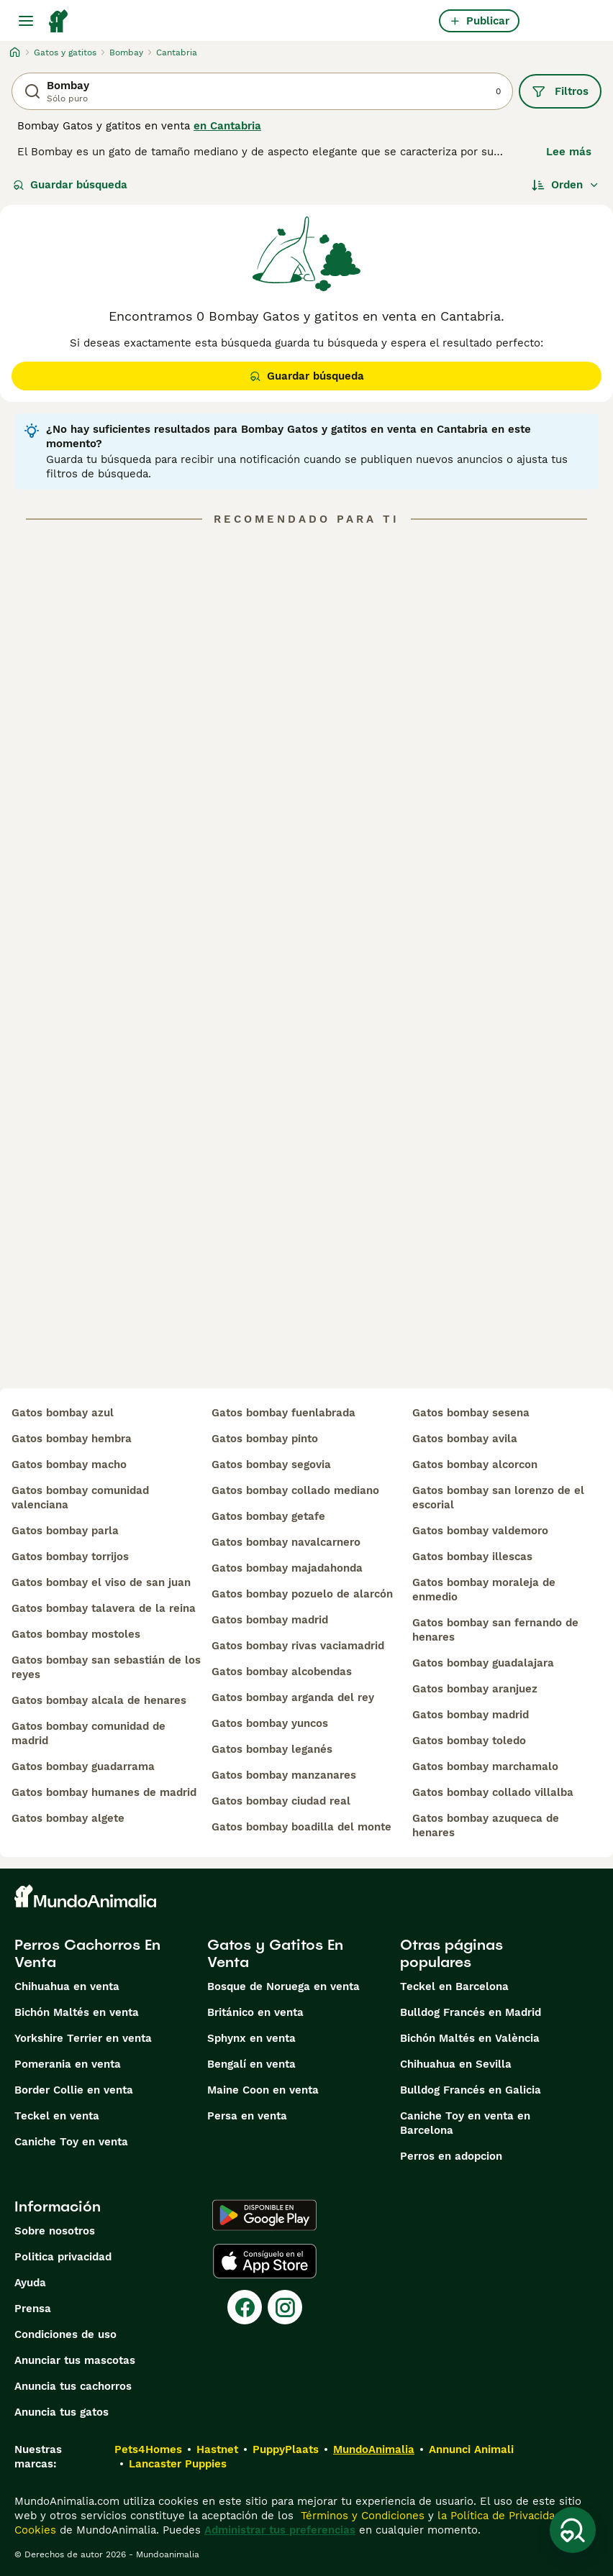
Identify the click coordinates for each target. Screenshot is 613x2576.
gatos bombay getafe (268, 1516)
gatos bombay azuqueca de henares (485, 1825)
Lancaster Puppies (178, 2463)
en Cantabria (227, 125)
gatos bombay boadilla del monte (301, 1826)
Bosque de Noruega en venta (283, 1986)
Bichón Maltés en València (470, 2038)
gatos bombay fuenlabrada (283, 1412)
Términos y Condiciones (360, 2515)
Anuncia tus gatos (61, 2412)
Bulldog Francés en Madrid (470, 2012)
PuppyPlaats (286, 2449)
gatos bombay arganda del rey (293, 1697)
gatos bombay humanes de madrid (104, 1792)
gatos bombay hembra (72, 1438)
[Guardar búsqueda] (573, 2530)
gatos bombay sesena (471, 1412)
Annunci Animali (471, 2449)
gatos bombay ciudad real (281, 1801)
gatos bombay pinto (265, 1438)
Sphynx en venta (251, 2038)
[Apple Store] (264, 2261)
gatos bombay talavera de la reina (104, 1608)
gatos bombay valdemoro (480, 1530)
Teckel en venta (56, 2115)
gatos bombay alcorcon (474, 1464)
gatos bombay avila (464, 1438)
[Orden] (565, 184)
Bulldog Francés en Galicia (470, 2090)
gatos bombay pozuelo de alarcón (302, 1593)
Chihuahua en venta (66, 1986)
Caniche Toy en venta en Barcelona (465, 2123)
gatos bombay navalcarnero (286, 1542)
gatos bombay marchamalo (485, 1766)
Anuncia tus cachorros (73, 2386)
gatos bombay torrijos (70, 1556)
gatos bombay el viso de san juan (101, 1582)
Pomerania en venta (67, 2064)
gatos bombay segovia (271, 1464)
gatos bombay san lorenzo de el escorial (498, 1497)
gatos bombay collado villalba (492, 1792)
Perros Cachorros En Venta (87, 1953)
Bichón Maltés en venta (76, 2012)
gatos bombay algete (68, 1818)
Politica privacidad (63, 2256)
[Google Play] (264, 2215)
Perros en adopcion (451, 2156)
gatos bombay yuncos (270, 1723)
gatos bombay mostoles (76, 1634)
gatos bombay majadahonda (287, 1568)
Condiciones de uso (65, 2334)
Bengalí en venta (251, 2064)
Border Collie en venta (73, 2090)
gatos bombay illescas (472, 1556)
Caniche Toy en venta (71, 2141)
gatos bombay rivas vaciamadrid (298, 1645)
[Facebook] (244, 2307)
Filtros (560, 91)
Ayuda (30, 2282)
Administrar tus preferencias (279, 2530)
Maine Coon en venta (263, 2090)
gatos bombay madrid (270, 1619)
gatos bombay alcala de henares (99, 1700)
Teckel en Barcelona (454, 1986)
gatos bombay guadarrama (83, 1766)
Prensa (32, 2308)
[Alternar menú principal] (26, 20)
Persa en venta (247, 2115)
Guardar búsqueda (70, 184)
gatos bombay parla (65, 1530)
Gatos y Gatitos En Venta (275, 1953)
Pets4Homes (148, 2449)
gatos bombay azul (63, 1412)
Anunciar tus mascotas (74, 2360)
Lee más (568, 151)
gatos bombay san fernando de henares (495, 1630)
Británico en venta (255, 2012)
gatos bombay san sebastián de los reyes (106, 1667)
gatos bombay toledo (469, 1740)
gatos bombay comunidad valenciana (80, 1497)
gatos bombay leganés (272, 1749)
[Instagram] (285, 2307)
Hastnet (217, 2449)
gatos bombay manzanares (284, 1775)
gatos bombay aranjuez (474, 1688)
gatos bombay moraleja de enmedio (483, 1589)
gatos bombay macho (69, 1464)
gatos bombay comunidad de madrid (88, 1733)
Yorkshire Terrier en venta (83, 2038)
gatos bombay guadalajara (483, 1662)
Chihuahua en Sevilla (456, 2064)
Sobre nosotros (54, 2230)
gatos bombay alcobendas (282, 1671)
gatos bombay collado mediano (295, 1490)
